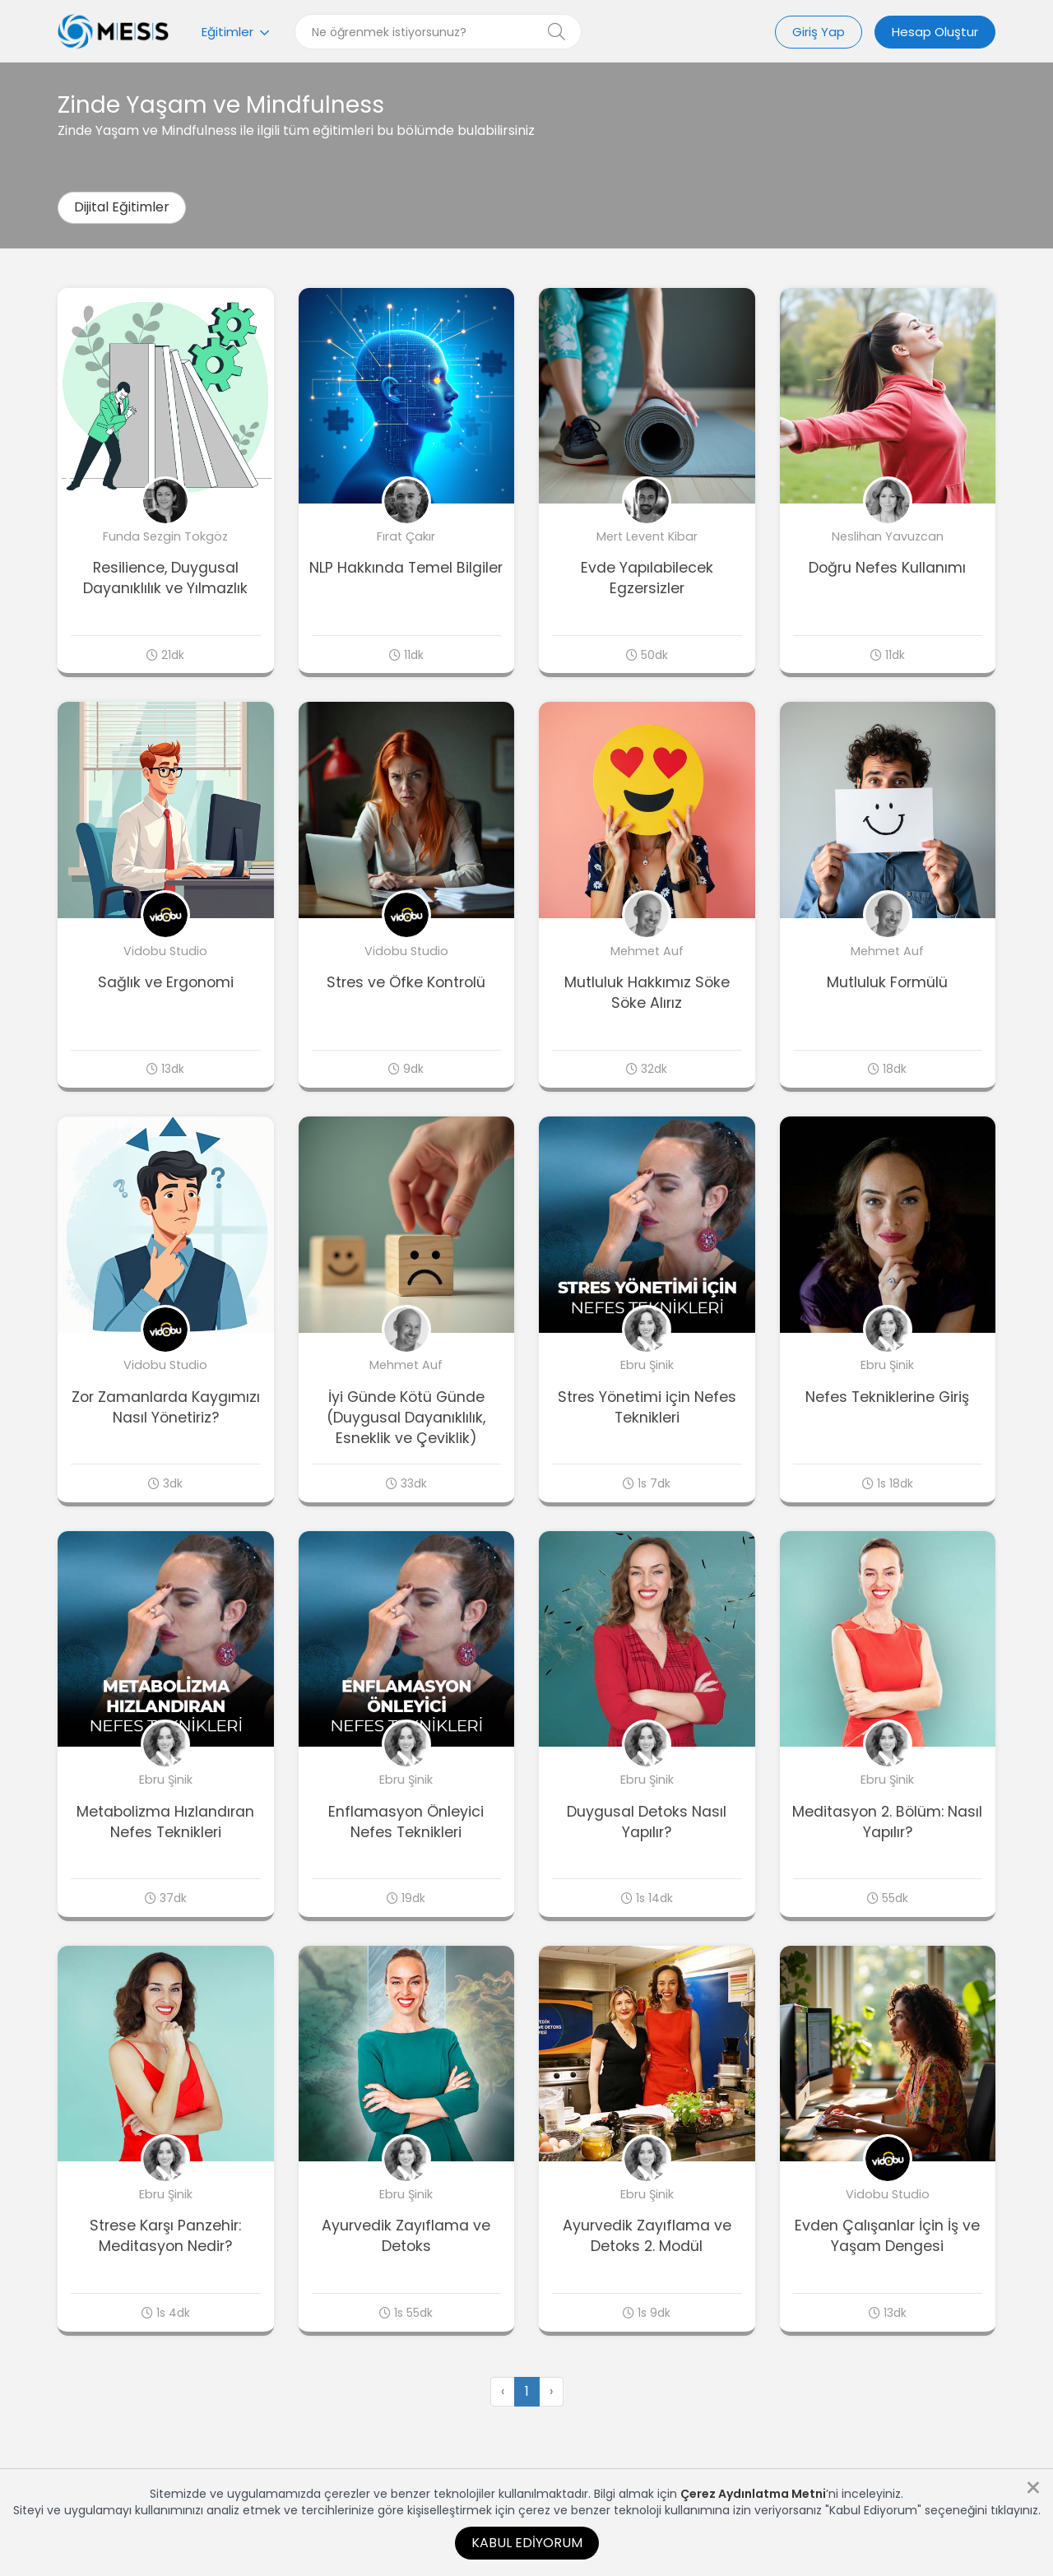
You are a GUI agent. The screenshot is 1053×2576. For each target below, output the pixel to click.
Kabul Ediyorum (526, 2542)
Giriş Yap (818, 31)
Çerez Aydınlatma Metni (753, 2493)
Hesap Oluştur (935, 31)
